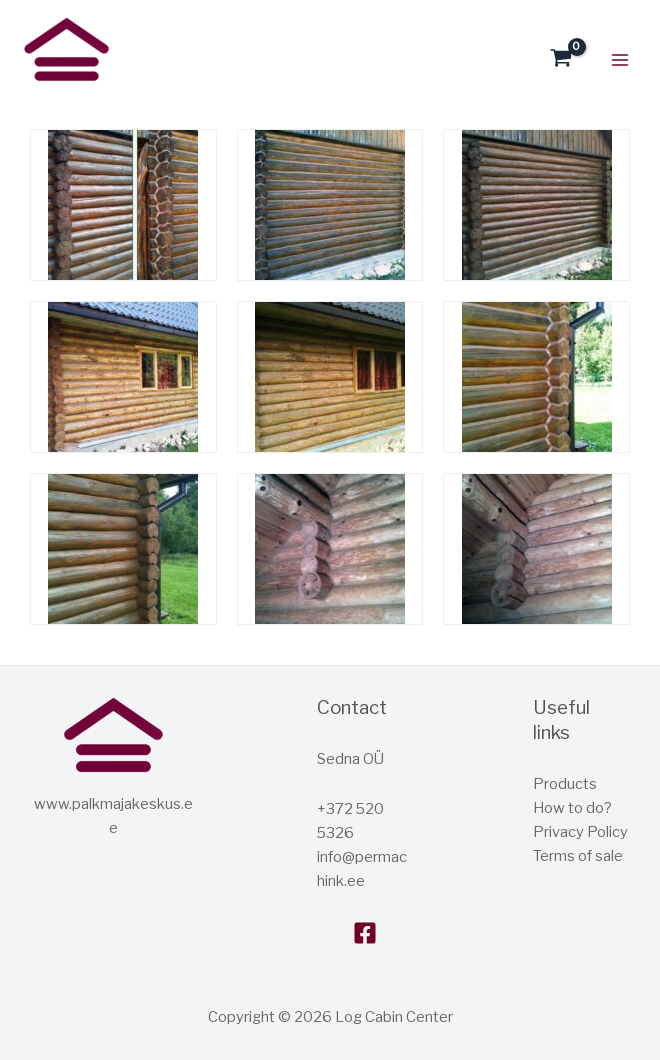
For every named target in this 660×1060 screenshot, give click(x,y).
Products (565, 784)
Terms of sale (578, 856)
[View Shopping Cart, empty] (561, 59)
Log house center (26, 93)
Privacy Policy (580, 832)
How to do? (572, 808)
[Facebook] (365, 933)
